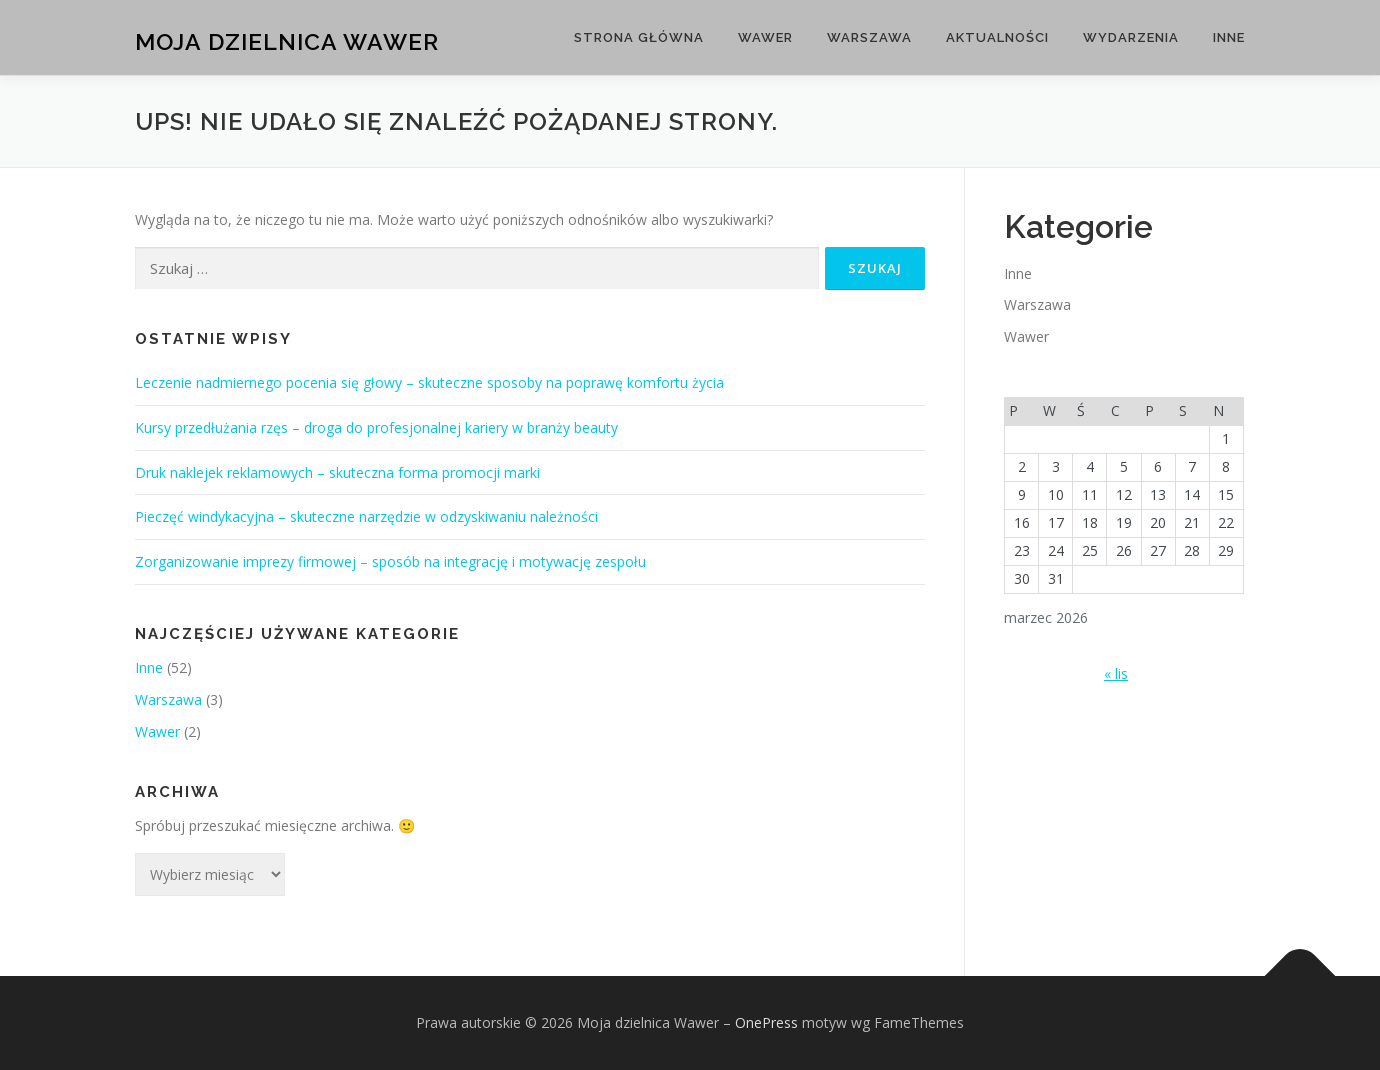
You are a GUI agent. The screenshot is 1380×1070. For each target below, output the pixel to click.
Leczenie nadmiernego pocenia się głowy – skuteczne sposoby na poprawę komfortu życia (429, 382)
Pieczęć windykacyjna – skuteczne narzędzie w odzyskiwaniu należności (366, 516)
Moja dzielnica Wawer (287, 40)
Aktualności (997, 37)
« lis (1116, 673)
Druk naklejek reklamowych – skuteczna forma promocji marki (337, 472)
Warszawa (869, 37)
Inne (1229, 37)
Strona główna (639, 37)
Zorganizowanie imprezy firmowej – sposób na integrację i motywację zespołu (390, 561)
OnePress (766, 1022)
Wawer (765, 37)
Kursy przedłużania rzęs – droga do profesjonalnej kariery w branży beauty (376, 427)
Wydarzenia (1131, 37)
